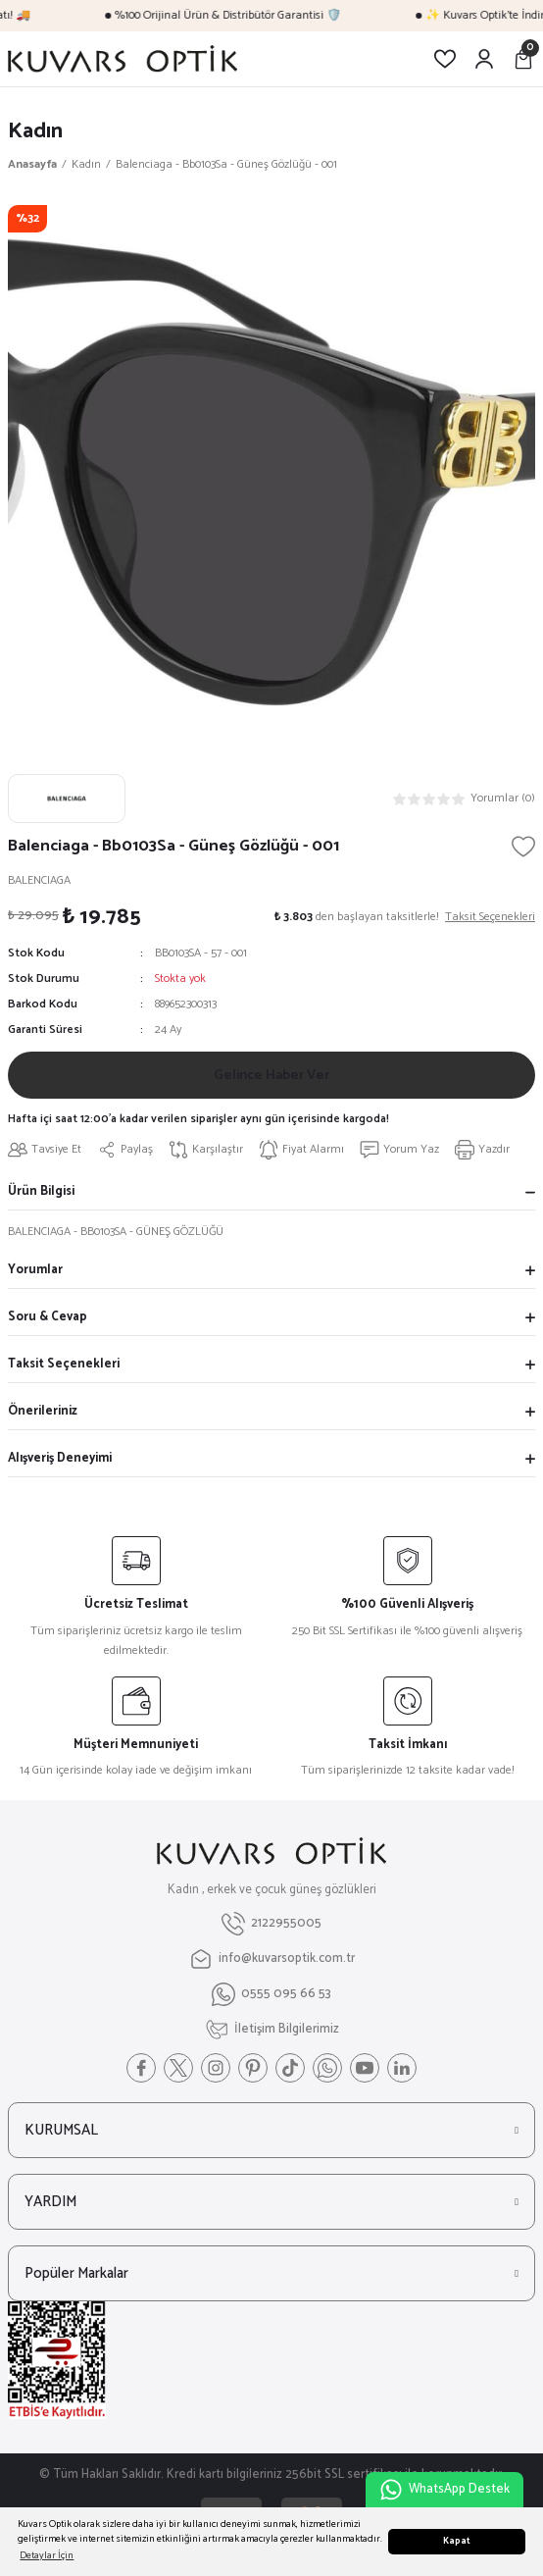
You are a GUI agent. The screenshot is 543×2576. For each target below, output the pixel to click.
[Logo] (122, 59)
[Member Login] (484, 59)
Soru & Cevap (47, 1317)
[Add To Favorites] (523, 846)
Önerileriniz (42, 1411)
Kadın (35, 131)
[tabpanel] (271, 469)
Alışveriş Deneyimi (60, 1458)
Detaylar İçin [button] (47, 2556)
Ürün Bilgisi (41, 1191)
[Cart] (523, 59)
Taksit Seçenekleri (64, 1364)
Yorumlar (35, 1270)
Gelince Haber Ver (271, 1075)
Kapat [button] (456, 2541)
